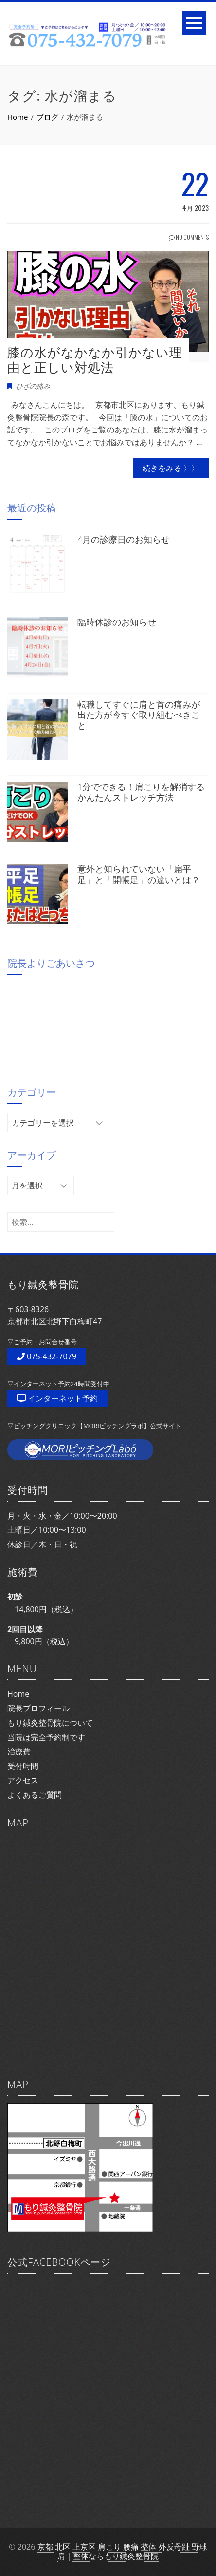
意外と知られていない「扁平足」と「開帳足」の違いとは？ (138, 874)
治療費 (19, 1751)
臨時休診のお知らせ (116, 622)
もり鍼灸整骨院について (50, 1722)
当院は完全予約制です (46, 1737)
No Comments (189, 237)
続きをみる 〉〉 (171, 468)
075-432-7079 (46, 1356)
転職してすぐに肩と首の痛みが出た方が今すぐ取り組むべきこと (138, 714)
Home (18, 1694)
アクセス (22, 1780)
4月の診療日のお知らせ (123, 539)
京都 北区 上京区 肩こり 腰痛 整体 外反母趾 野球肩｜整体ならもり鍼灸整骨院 (122, 2551)
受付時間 (22, 1766)
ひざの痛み (33, 386)
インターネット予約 (57, 1398)
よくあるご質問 (34, 1794)
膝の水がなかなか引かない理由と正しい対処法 (94, 359)
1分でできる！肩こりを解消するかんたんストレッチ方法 (141, 792)
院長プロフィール (38, 1708)
